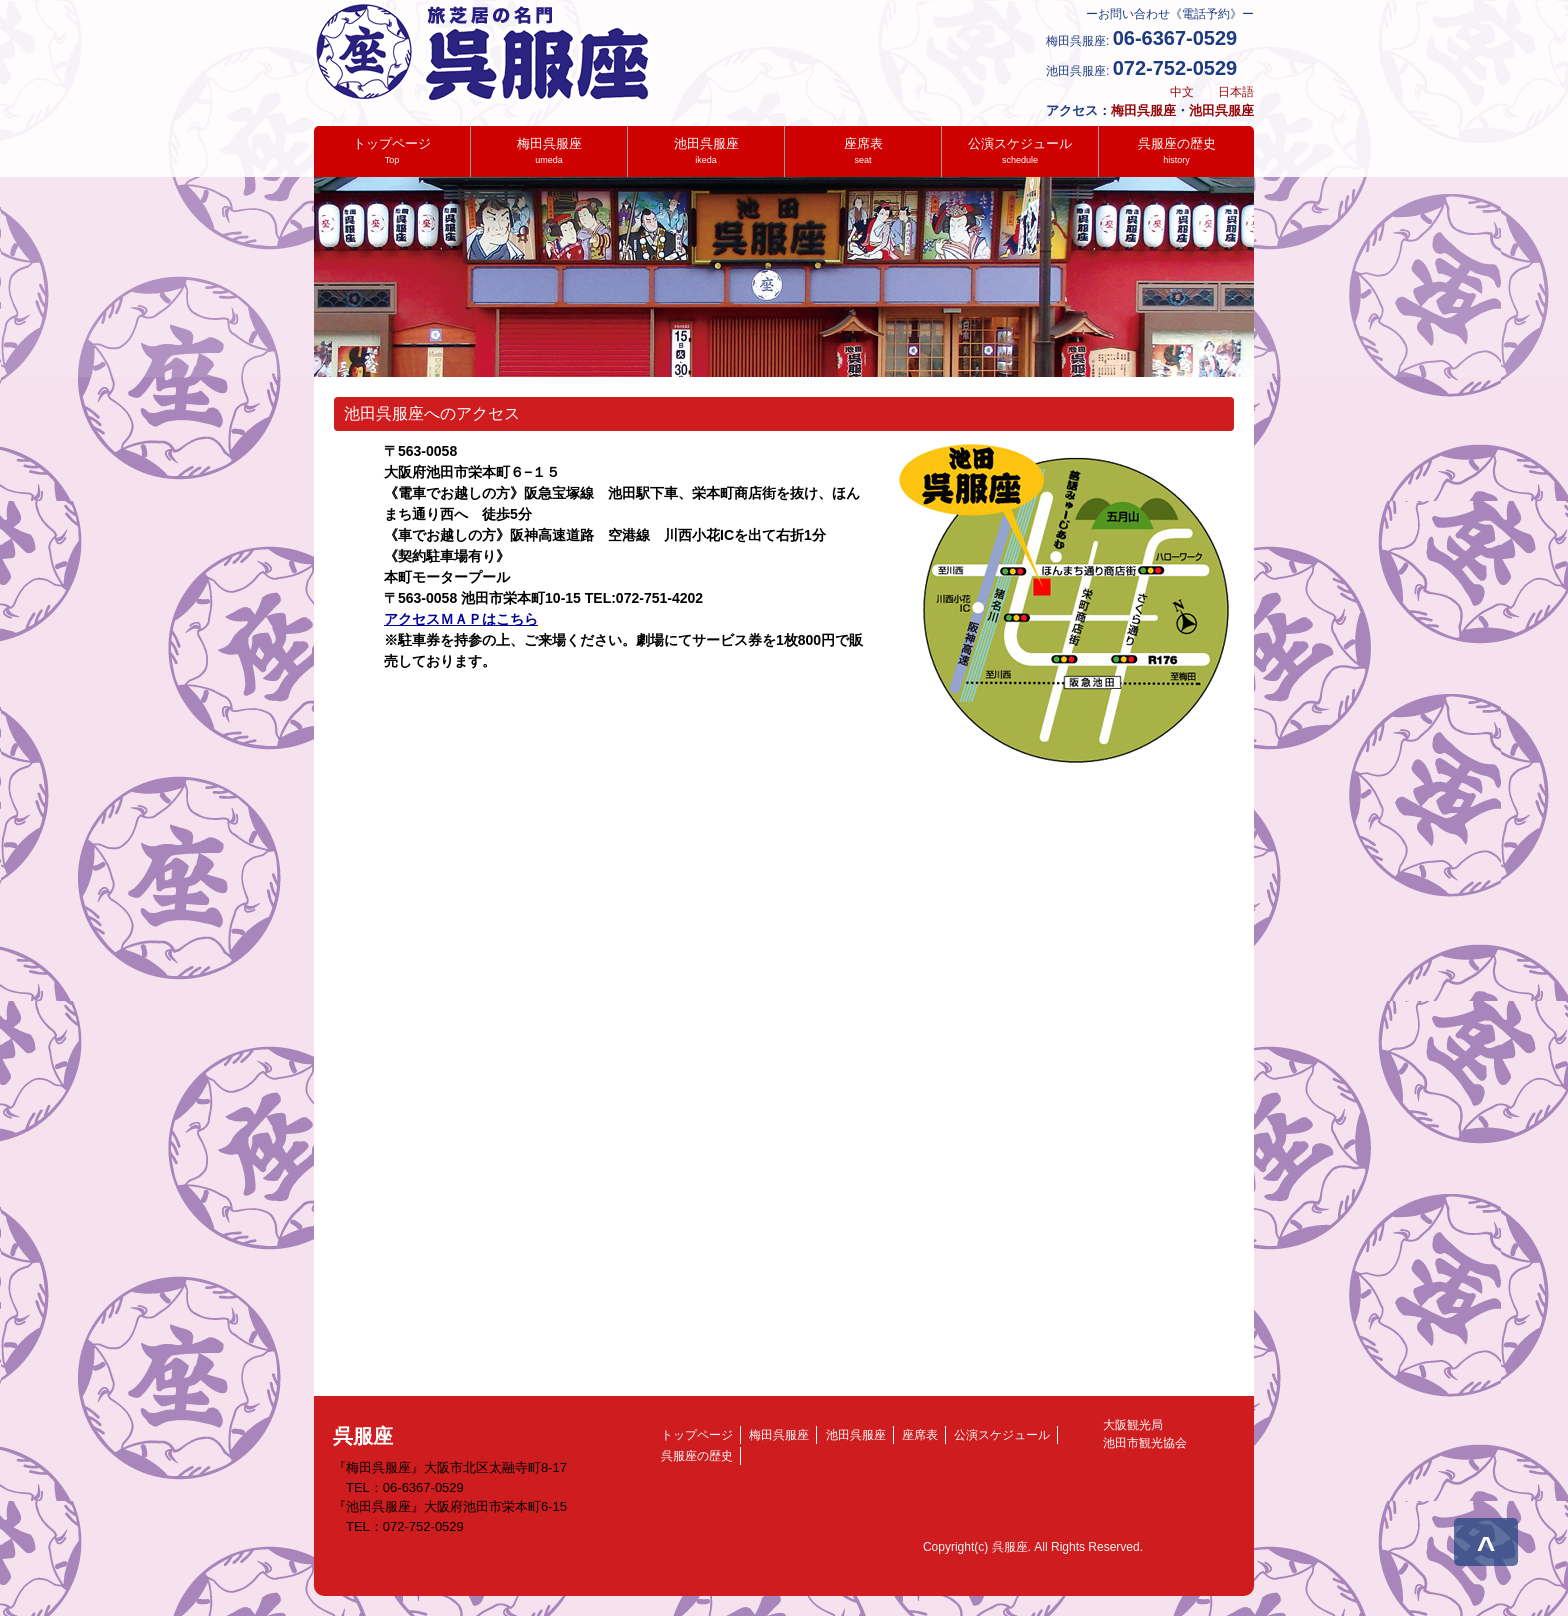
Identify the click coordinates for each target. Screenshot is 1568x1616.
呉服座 (363, 1436)
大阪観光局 (1127, 1425)
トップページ (392, 151)
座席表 (863, 151)
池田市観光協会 (1139, 1443)
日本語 (1236, 92)
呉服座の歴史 (1177, 151)
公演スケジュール (1020, 151)
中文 (1182, 92)
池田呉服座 (1221, 110)
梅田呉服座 (1143, 110)
